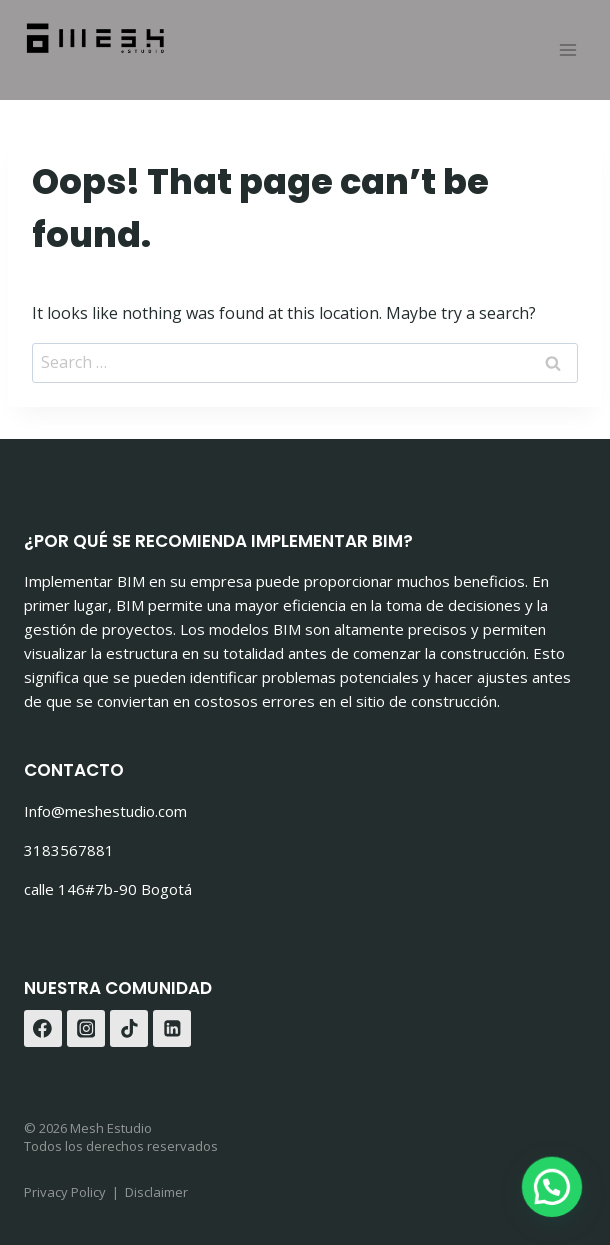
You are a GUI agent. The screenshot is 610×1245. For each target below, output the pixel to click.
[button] (555, 1194)
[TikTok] (129, 1029)
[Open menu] (567, 49)
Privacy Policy (65, 1192)
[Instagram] (86, 1029)
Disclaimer (156, 1192)
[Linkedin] (172, 1029)
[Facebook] (43, 1029)
